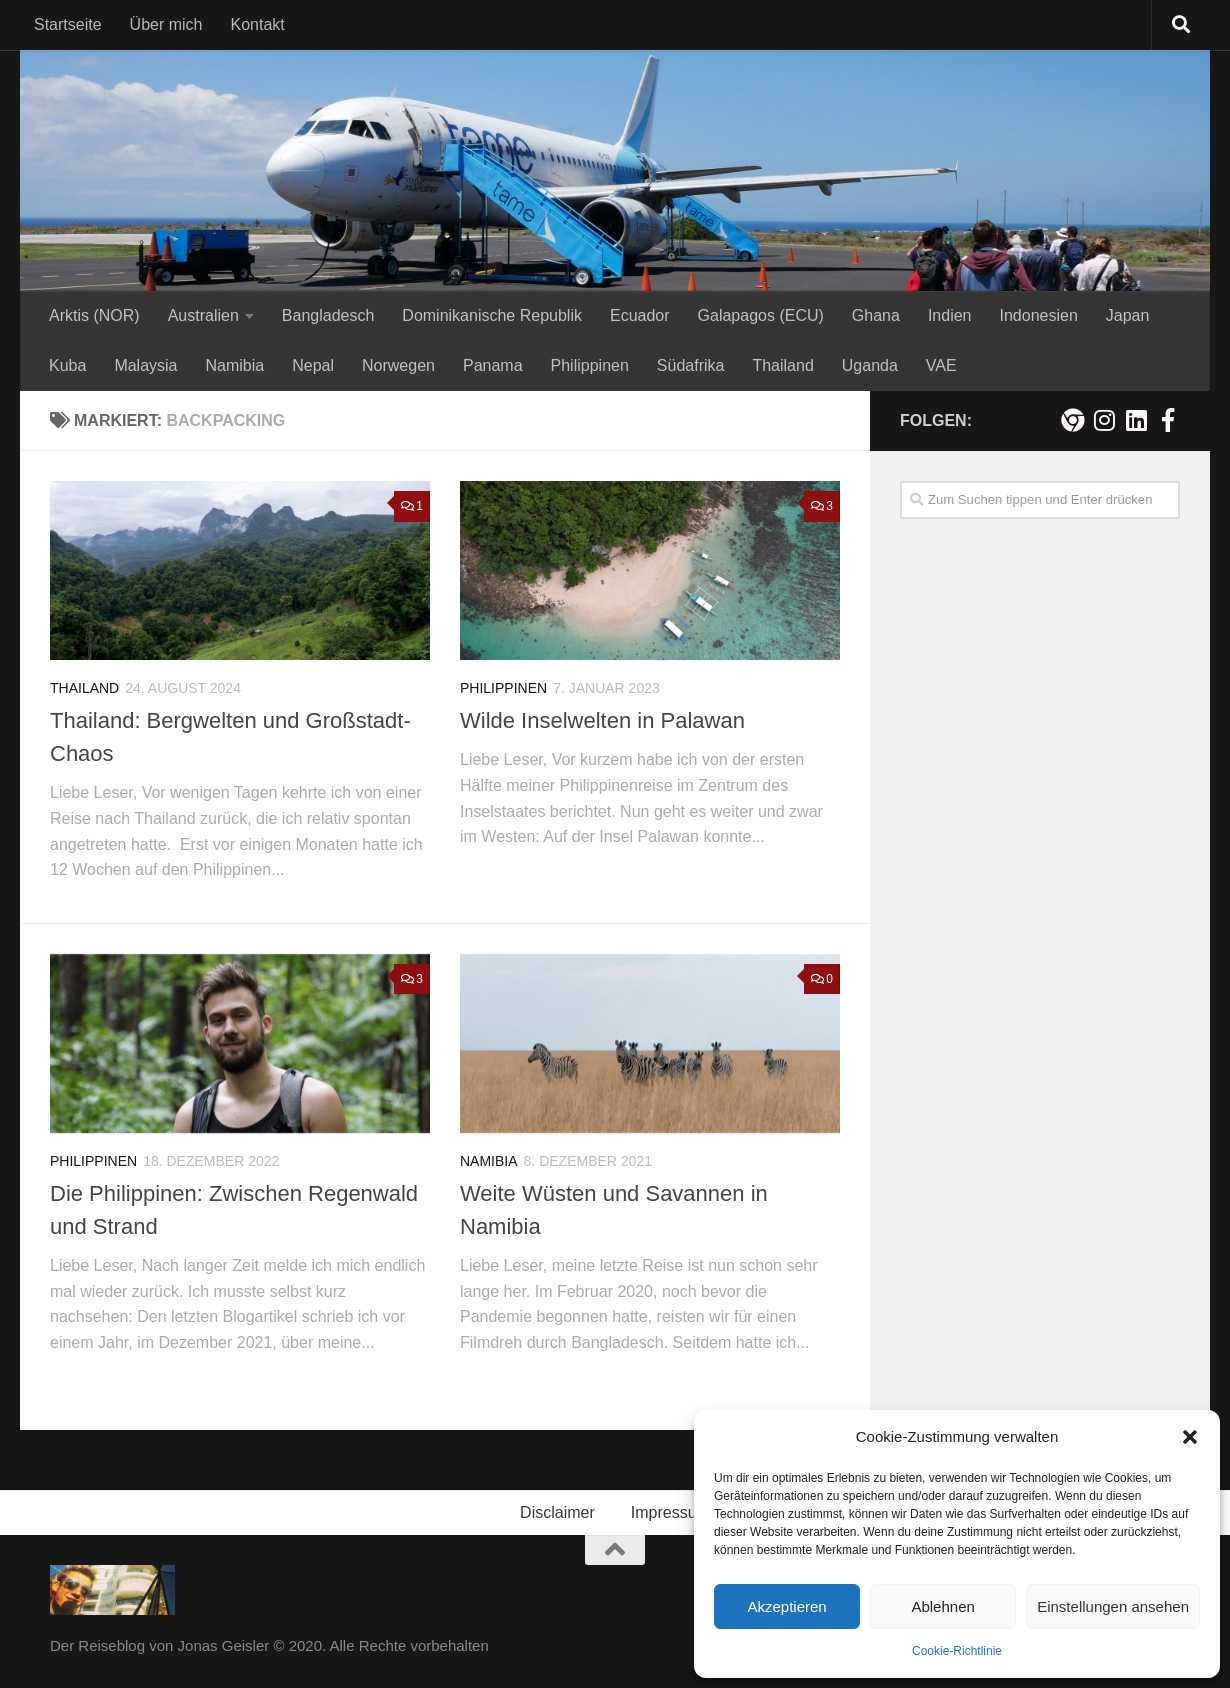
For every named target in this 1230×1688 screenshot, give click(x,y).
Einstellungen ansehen (1113, 1606)
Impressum (670, 1512)
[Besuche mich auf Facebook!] (1168, 420)
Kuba (67, 365)
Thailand (782, 365)
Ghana (876, 315)
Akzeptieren (786, 1606)
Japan (1128, 315)
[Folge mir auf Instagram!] (1104, 420)
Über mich (166, 24)
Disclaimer (557, 1512)
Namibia (235, 365)
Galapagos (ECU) (761, 315)
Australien (203, 315)
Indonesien (1038, 315)
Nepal (313, 365)
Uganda (870, 365)
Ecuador (640, 315)
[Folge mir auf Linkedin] (1136, 420)
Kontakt (258, 24)
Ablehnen (942, 1606)
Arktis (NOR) (94, 315)
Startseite (68, 24)
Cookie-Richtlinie (957, 1651)
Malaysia (145, 365)
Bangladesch (328, 315)
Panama (493, 365)
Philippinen (590, 365)
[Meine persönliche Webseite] (1072, 420)
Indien (950, 315)
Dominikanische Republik (492, 315)
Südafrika (691, 365)
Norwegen (398, 365)
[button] (1190, 1437)
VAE (941, 365)
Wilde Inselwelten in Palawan (602, 720)
